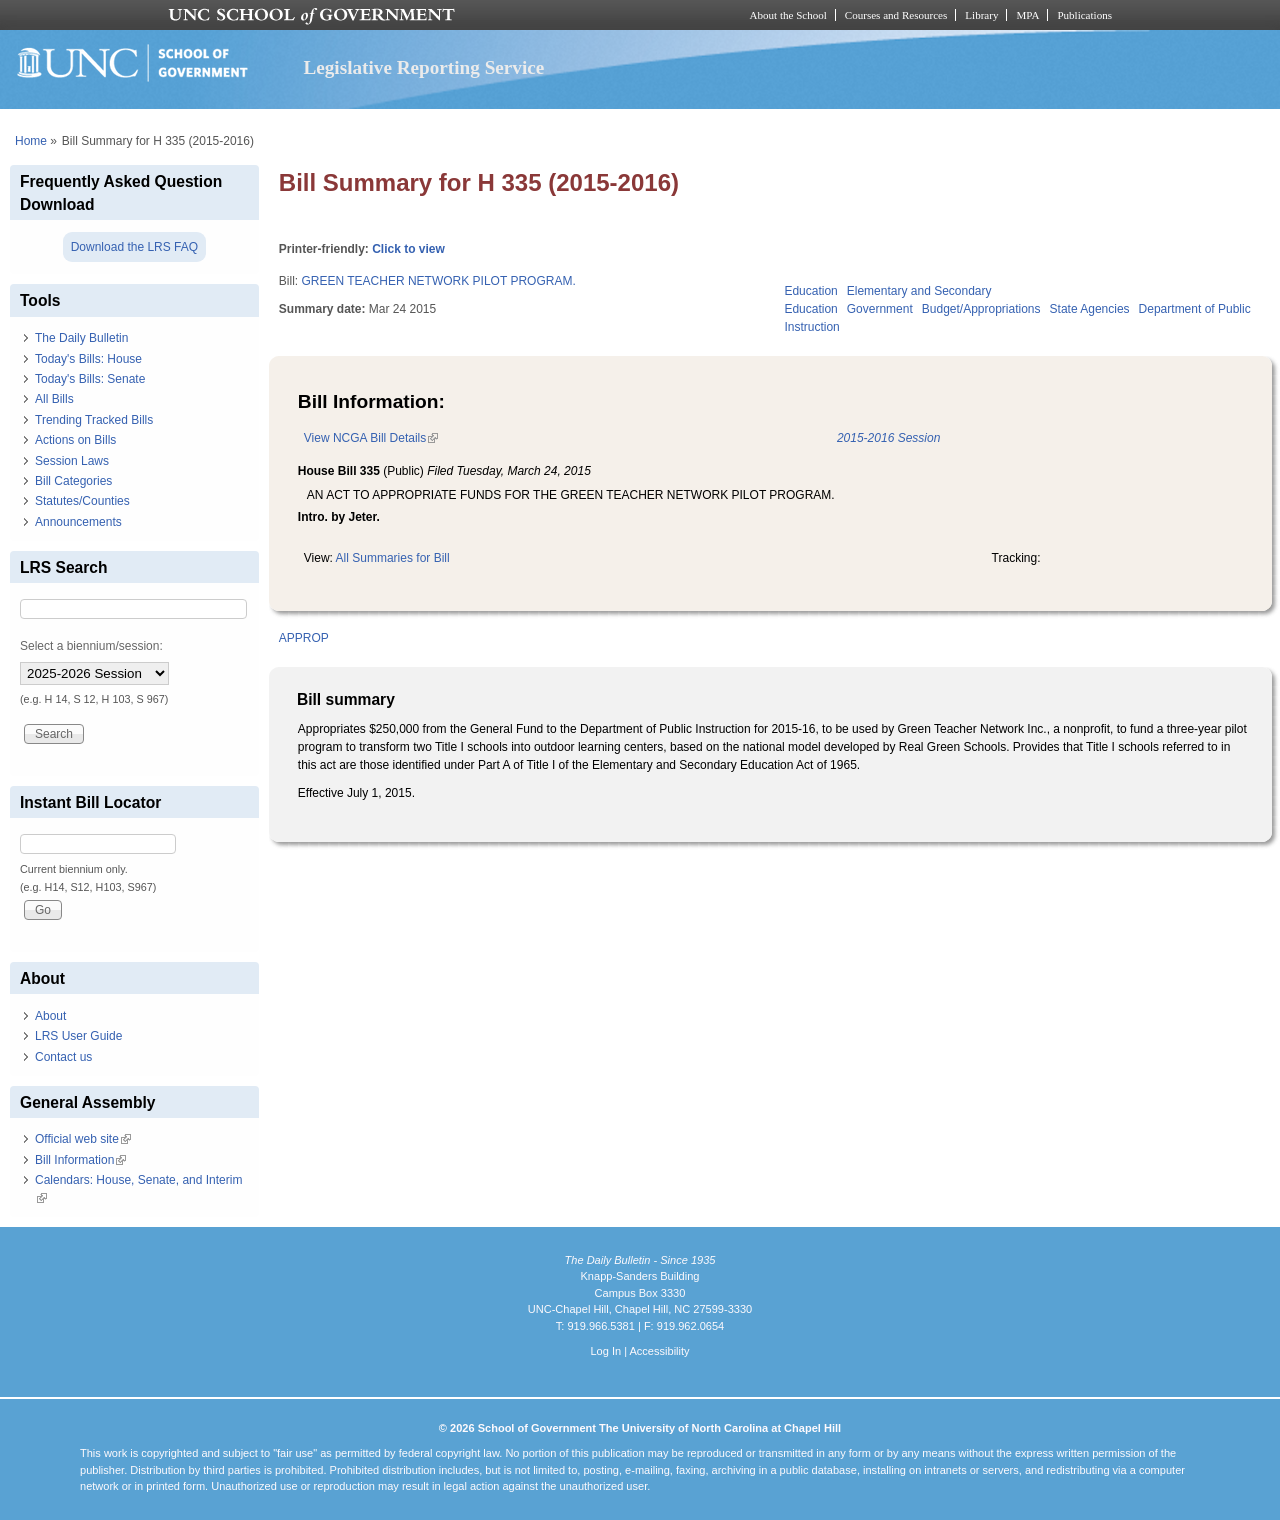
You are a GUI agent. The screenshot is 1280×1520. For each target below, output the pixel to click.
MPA (1027, 15)
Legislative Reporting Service (423, 67)
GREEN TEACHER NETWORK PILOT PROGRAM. (438, 281)
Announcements (78, 522)
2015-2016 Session (888, 438)
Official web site (83, 1139)
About (50, 1016)
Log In (605, 1351)
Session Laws (72, 461)
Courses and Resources (896, 15)
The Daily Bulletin (81, 338)
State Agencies (1090, 309)
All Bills (54, 399)
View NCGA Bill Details (371, 438)
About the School (788, 15)
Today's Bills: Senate (90, 379)
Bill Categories (73, 481)
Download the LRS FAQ (134, 247)
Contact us (63, 1057)
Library (981, 15)
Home (31, 141)
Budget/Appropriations (981, 309)
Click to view (408, 249)
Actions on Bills (75, 440)
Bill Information (80, 1160)
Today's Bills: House (88, 359)
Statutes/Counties (82, 501)
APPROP (304, 638)
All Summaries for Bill (393, 558)
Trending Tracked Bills (94, 420)
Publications (1084, 15)
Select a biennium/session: (91, 646)
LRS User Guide (78, 1036)
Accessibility (659, 1351)
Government (880, 309)
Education (810, 291)
